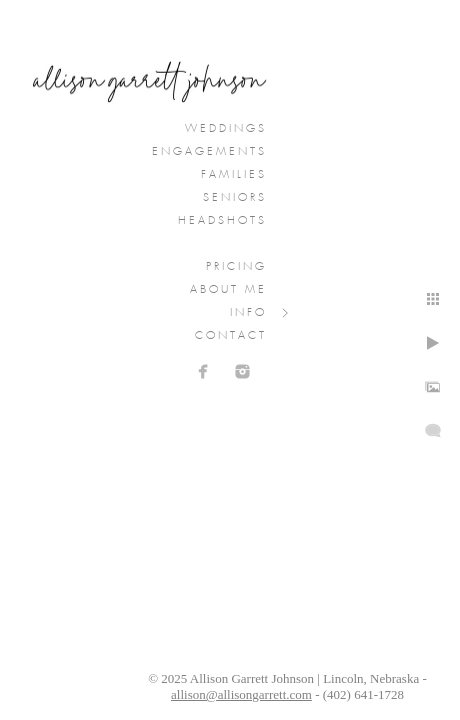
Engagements (209, 152)
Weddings (226, 129)
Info (248, 313)
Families (234, 175)
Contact (231, 336)
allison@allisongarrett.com (241, 694)
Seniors (235, 198)
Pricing (236, 267)
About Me (228, 290)
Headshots (222, 221)
